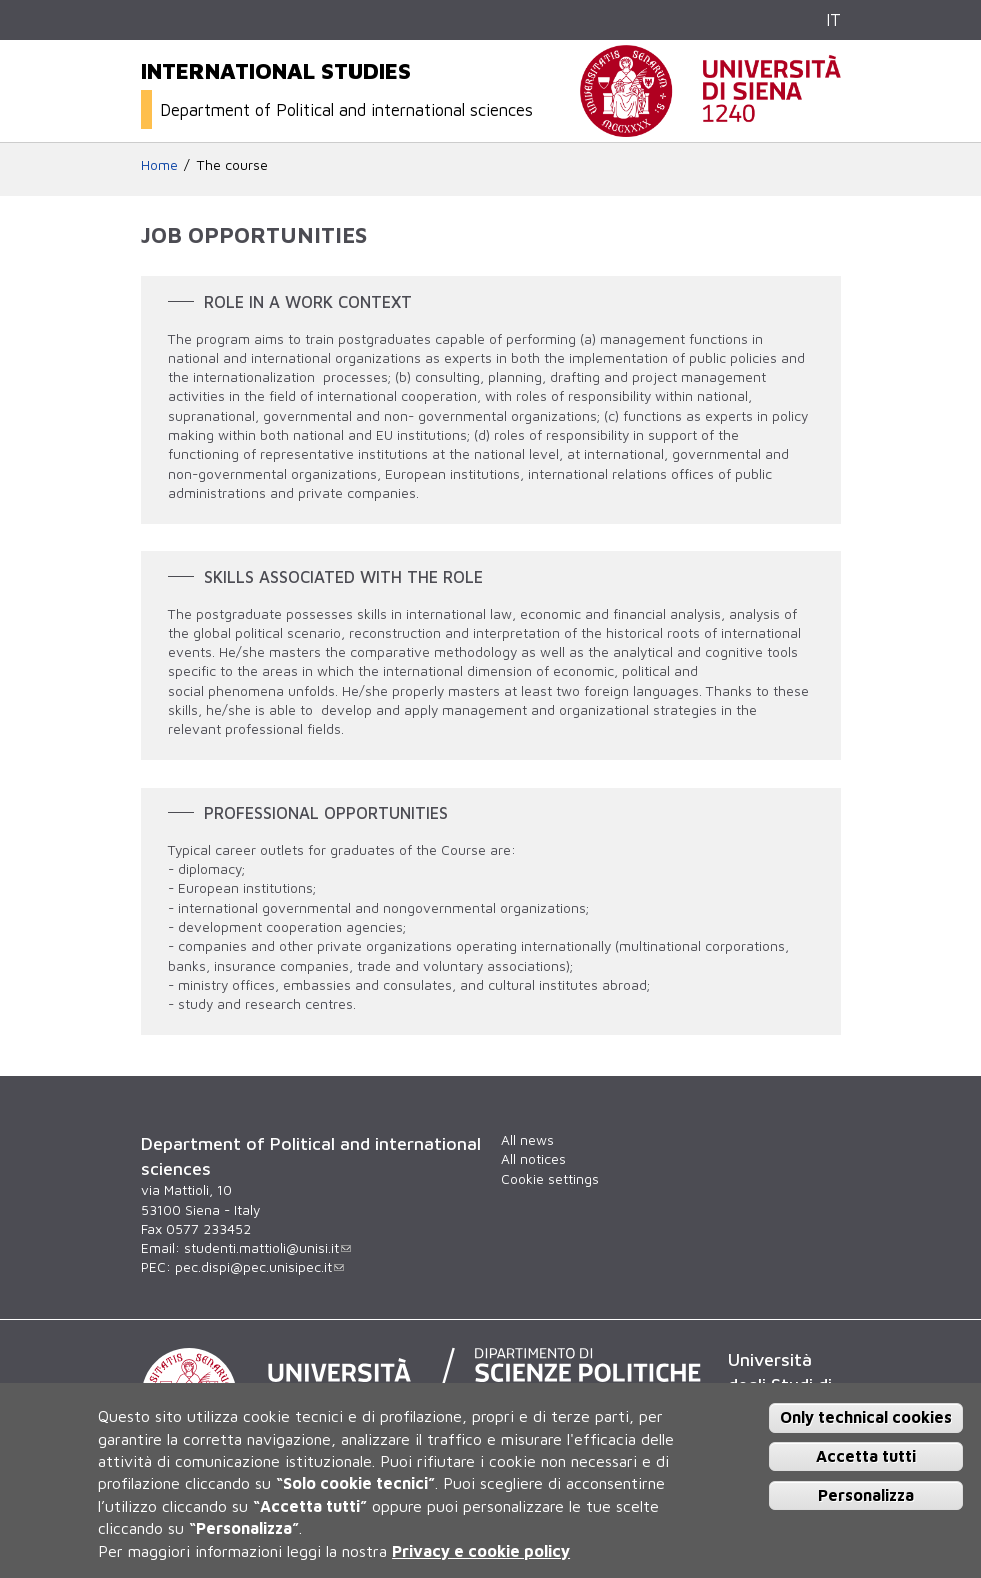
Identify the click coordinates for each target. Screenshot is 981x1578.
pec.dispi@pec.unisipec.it (259, 1267)
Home (159, 165)
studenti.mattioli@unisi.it (267, 1248)
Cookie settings (550, 1179)
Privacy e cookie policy (481, 1551)
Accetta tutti (866, 1456)
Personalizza (866, 1495)
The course (232, 165)
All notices (533, 1159)
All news (527, 1140)
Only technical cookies (866, 1417)
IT (833, 19)
